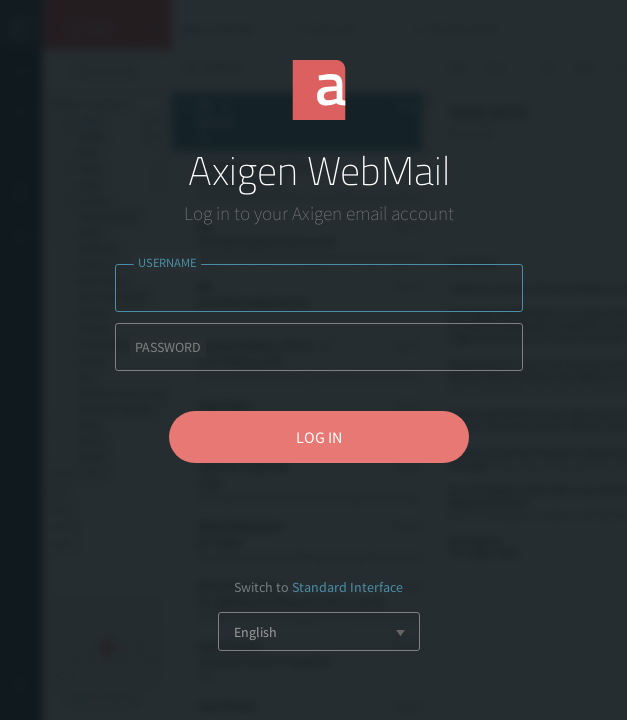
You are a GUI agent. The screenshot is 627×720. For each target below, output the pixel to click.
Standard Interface (347, 587)
